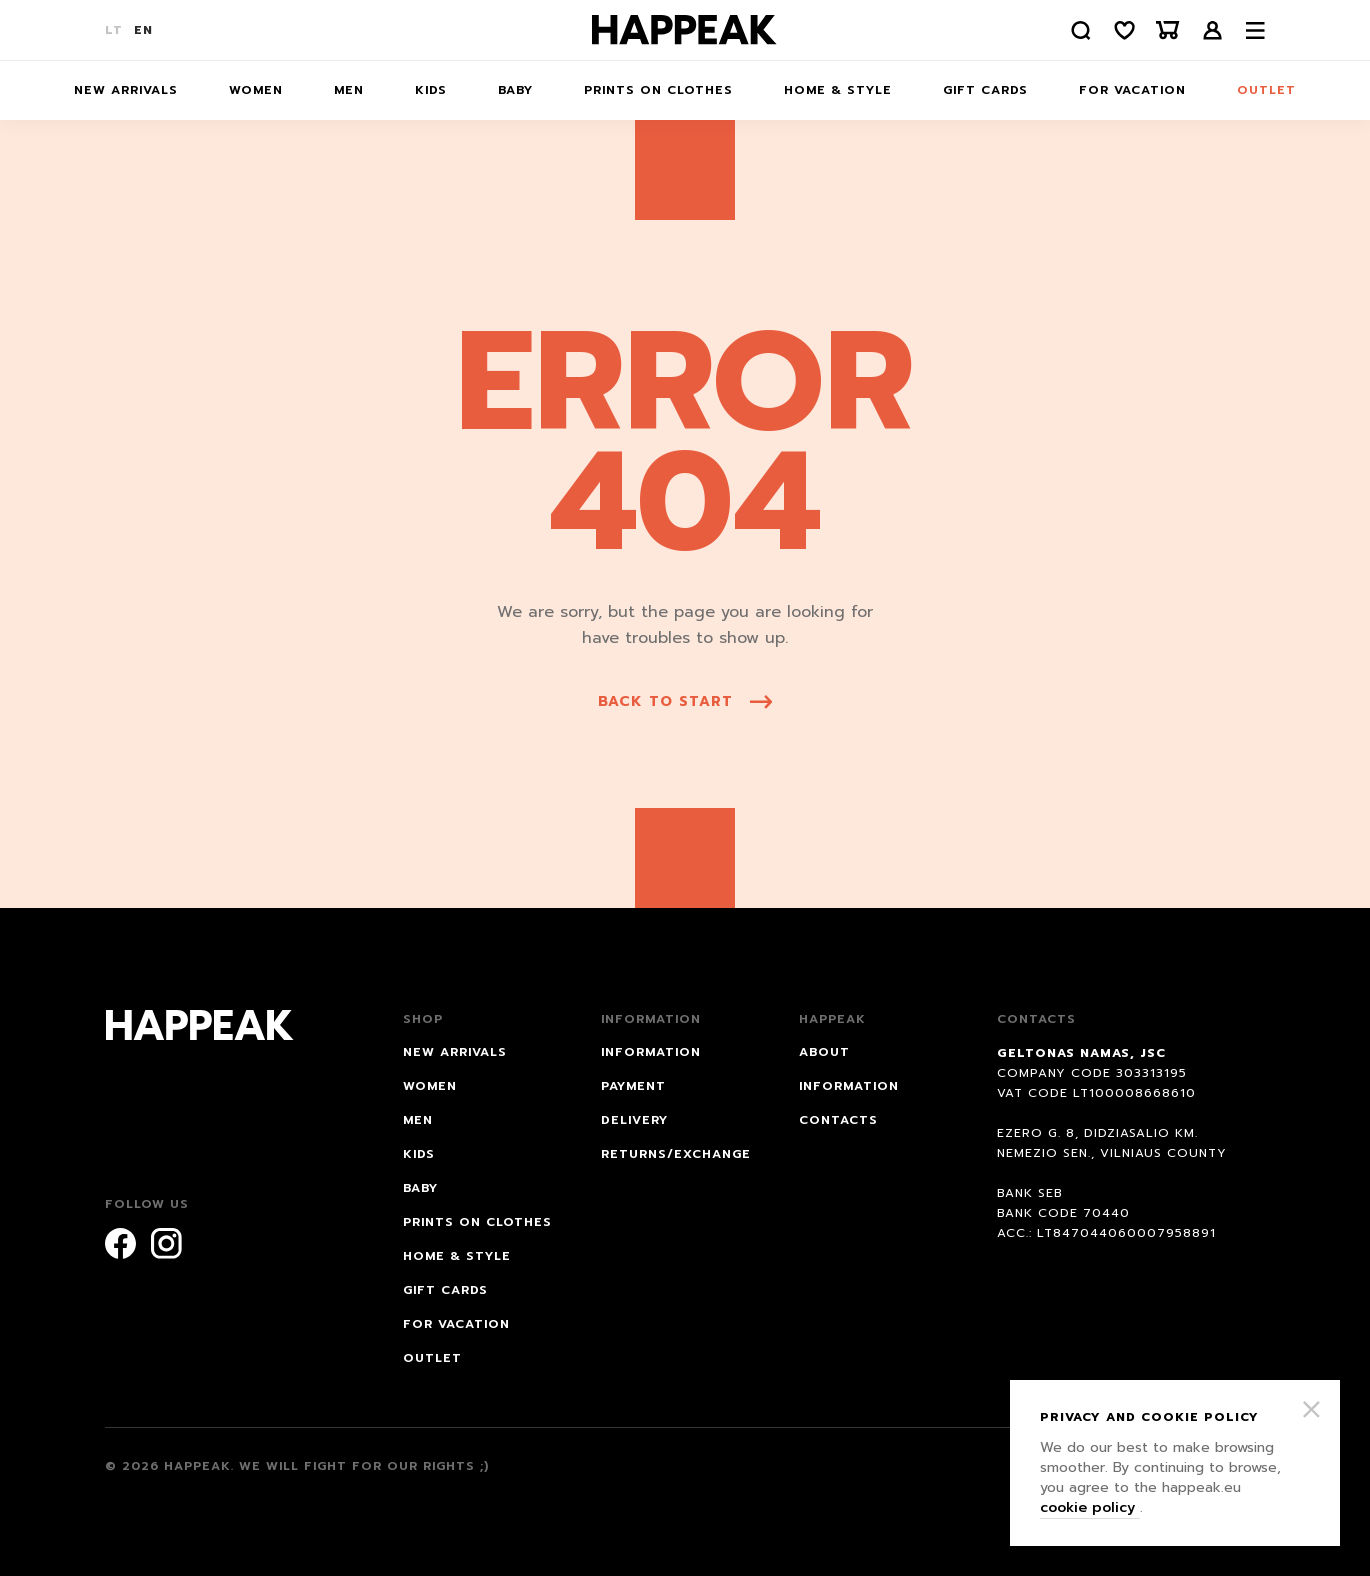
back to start (685, 701)
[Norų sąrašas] (1124, 30)
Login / (1213, 30)
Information (849, 1086)
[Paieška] (1080, 30)
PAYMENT (633, 1086)
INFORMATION (651, 1052)
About (824, 1052)
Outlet (1266, 90)
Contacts (838, 1120)
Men (349, 90)
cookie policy (1090, 1507)
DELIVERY (634, 1120)
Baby (515, 90)
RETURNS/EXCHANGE (676, 1154)
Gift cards (985, 90)
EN (143, 30)
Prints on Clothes (658, 90)
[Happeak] (685, 30)
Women (256, 90)
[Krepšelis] (1168, 30)
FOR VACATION (1132, 90)
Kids (431, 90)
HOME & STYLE (838, 90)
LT (114, 30)
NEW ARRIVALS (126, 90)
